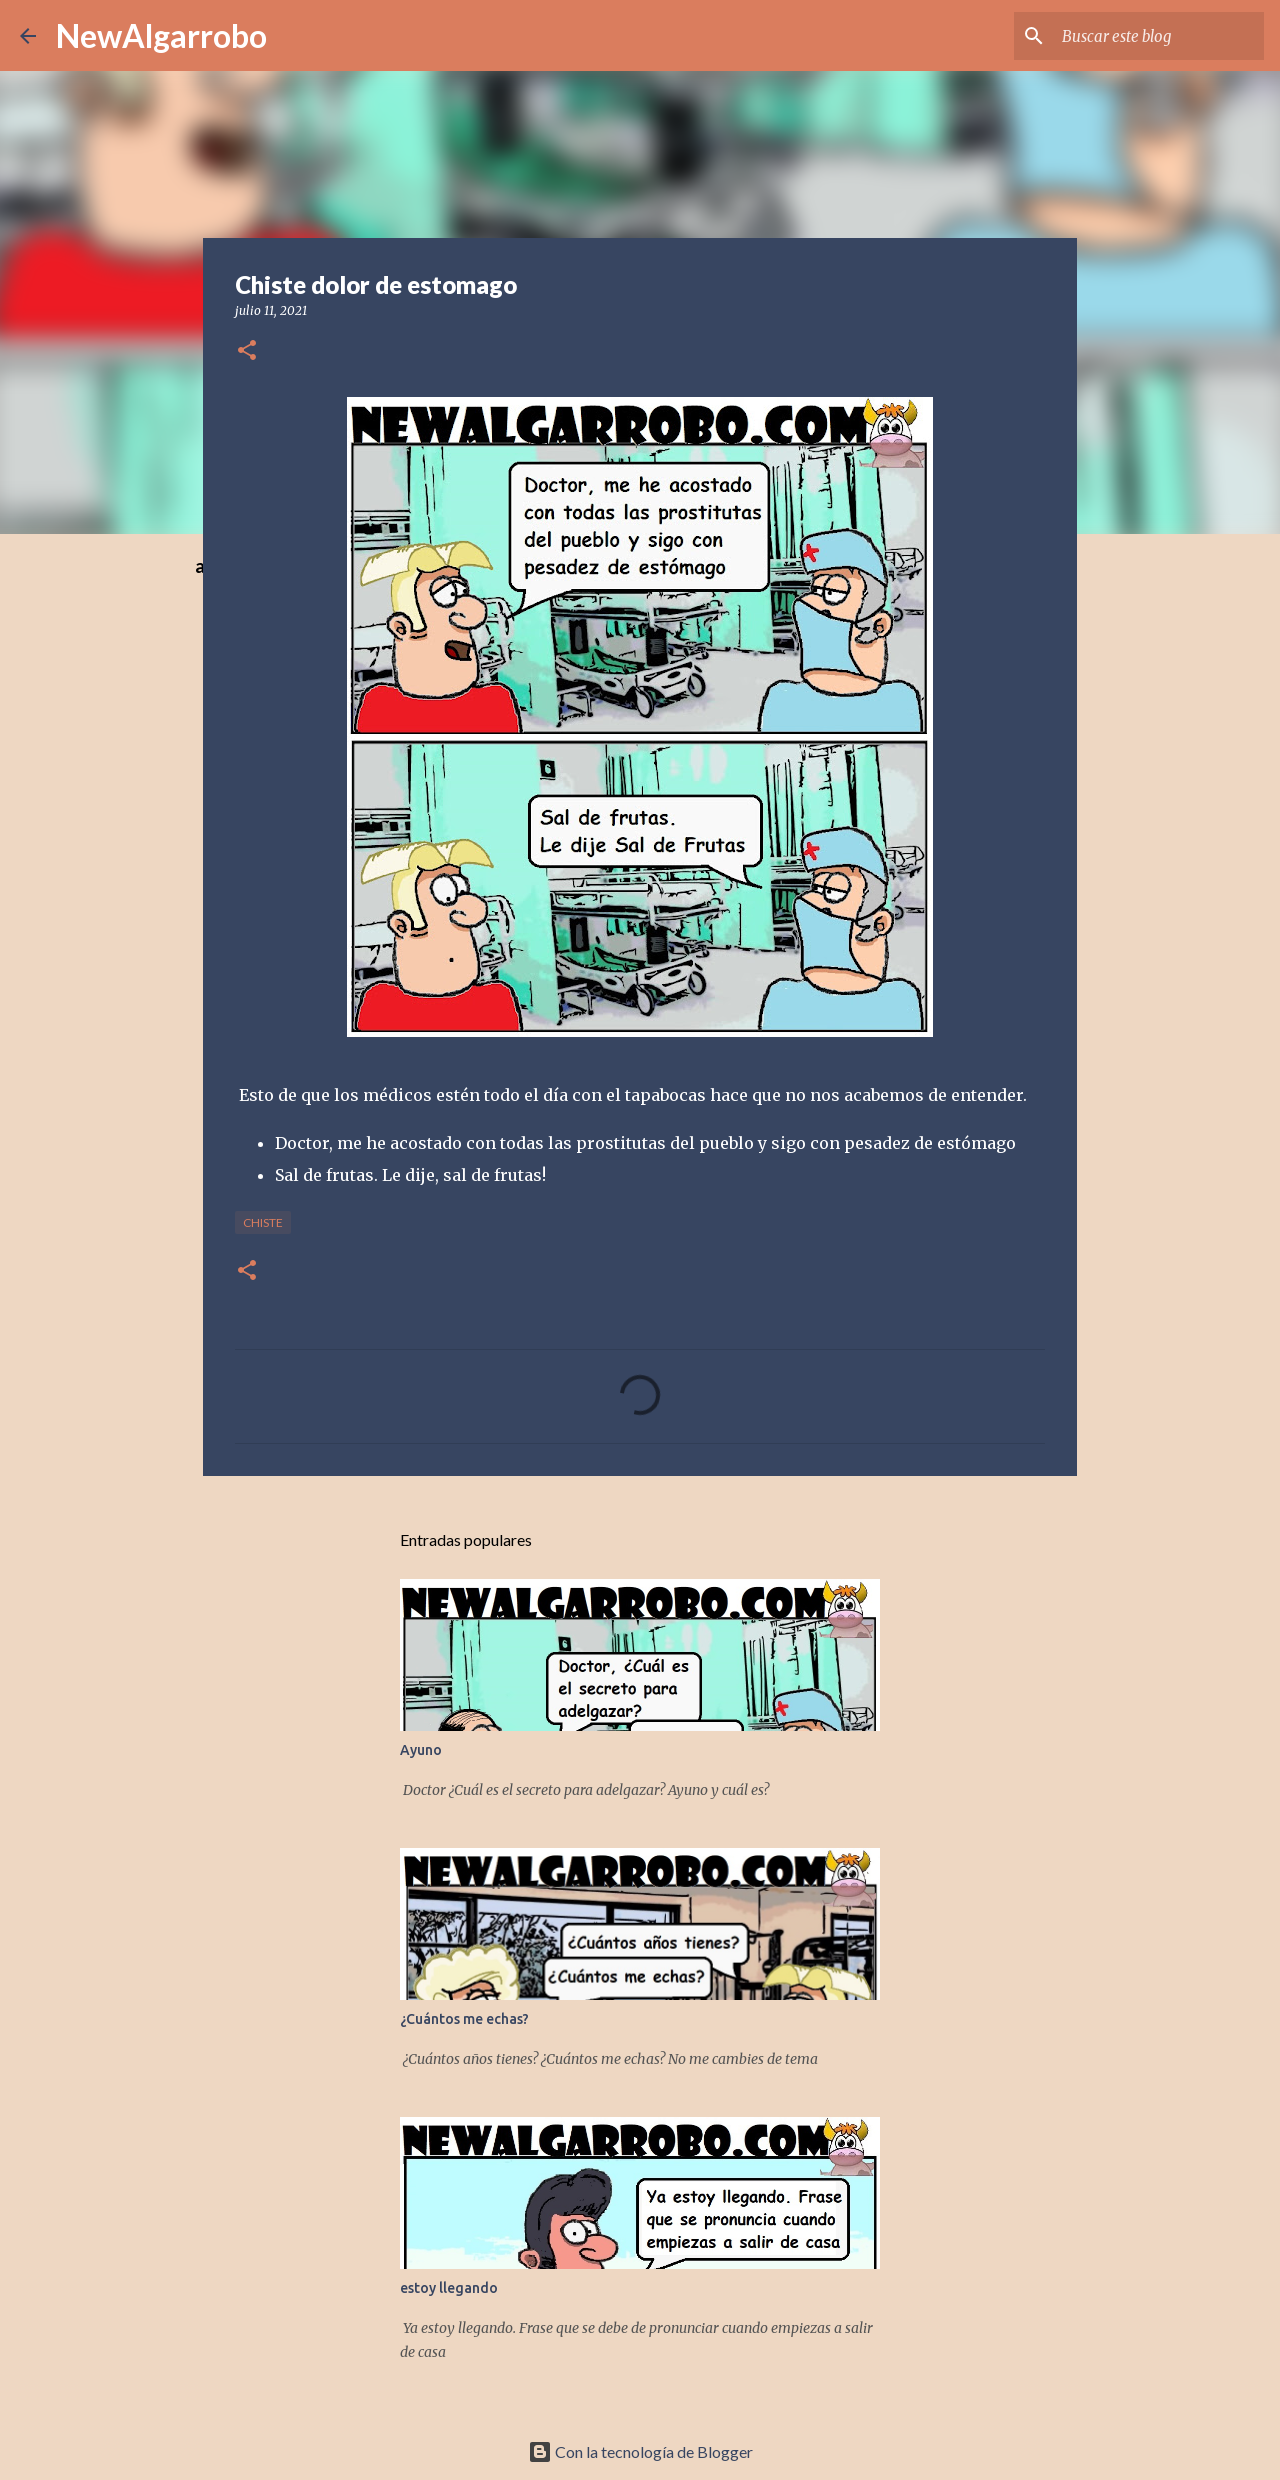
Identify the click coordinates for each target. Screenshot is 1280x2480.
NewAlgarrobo (161, 35)
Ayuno (421, 1750)
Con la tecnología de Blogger (640, 2451)
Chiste (263, 1222)
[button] (247, 351)
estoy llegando (449, 2288)
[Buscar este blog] (1159, 36)
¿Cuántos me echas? (464, 2019)
